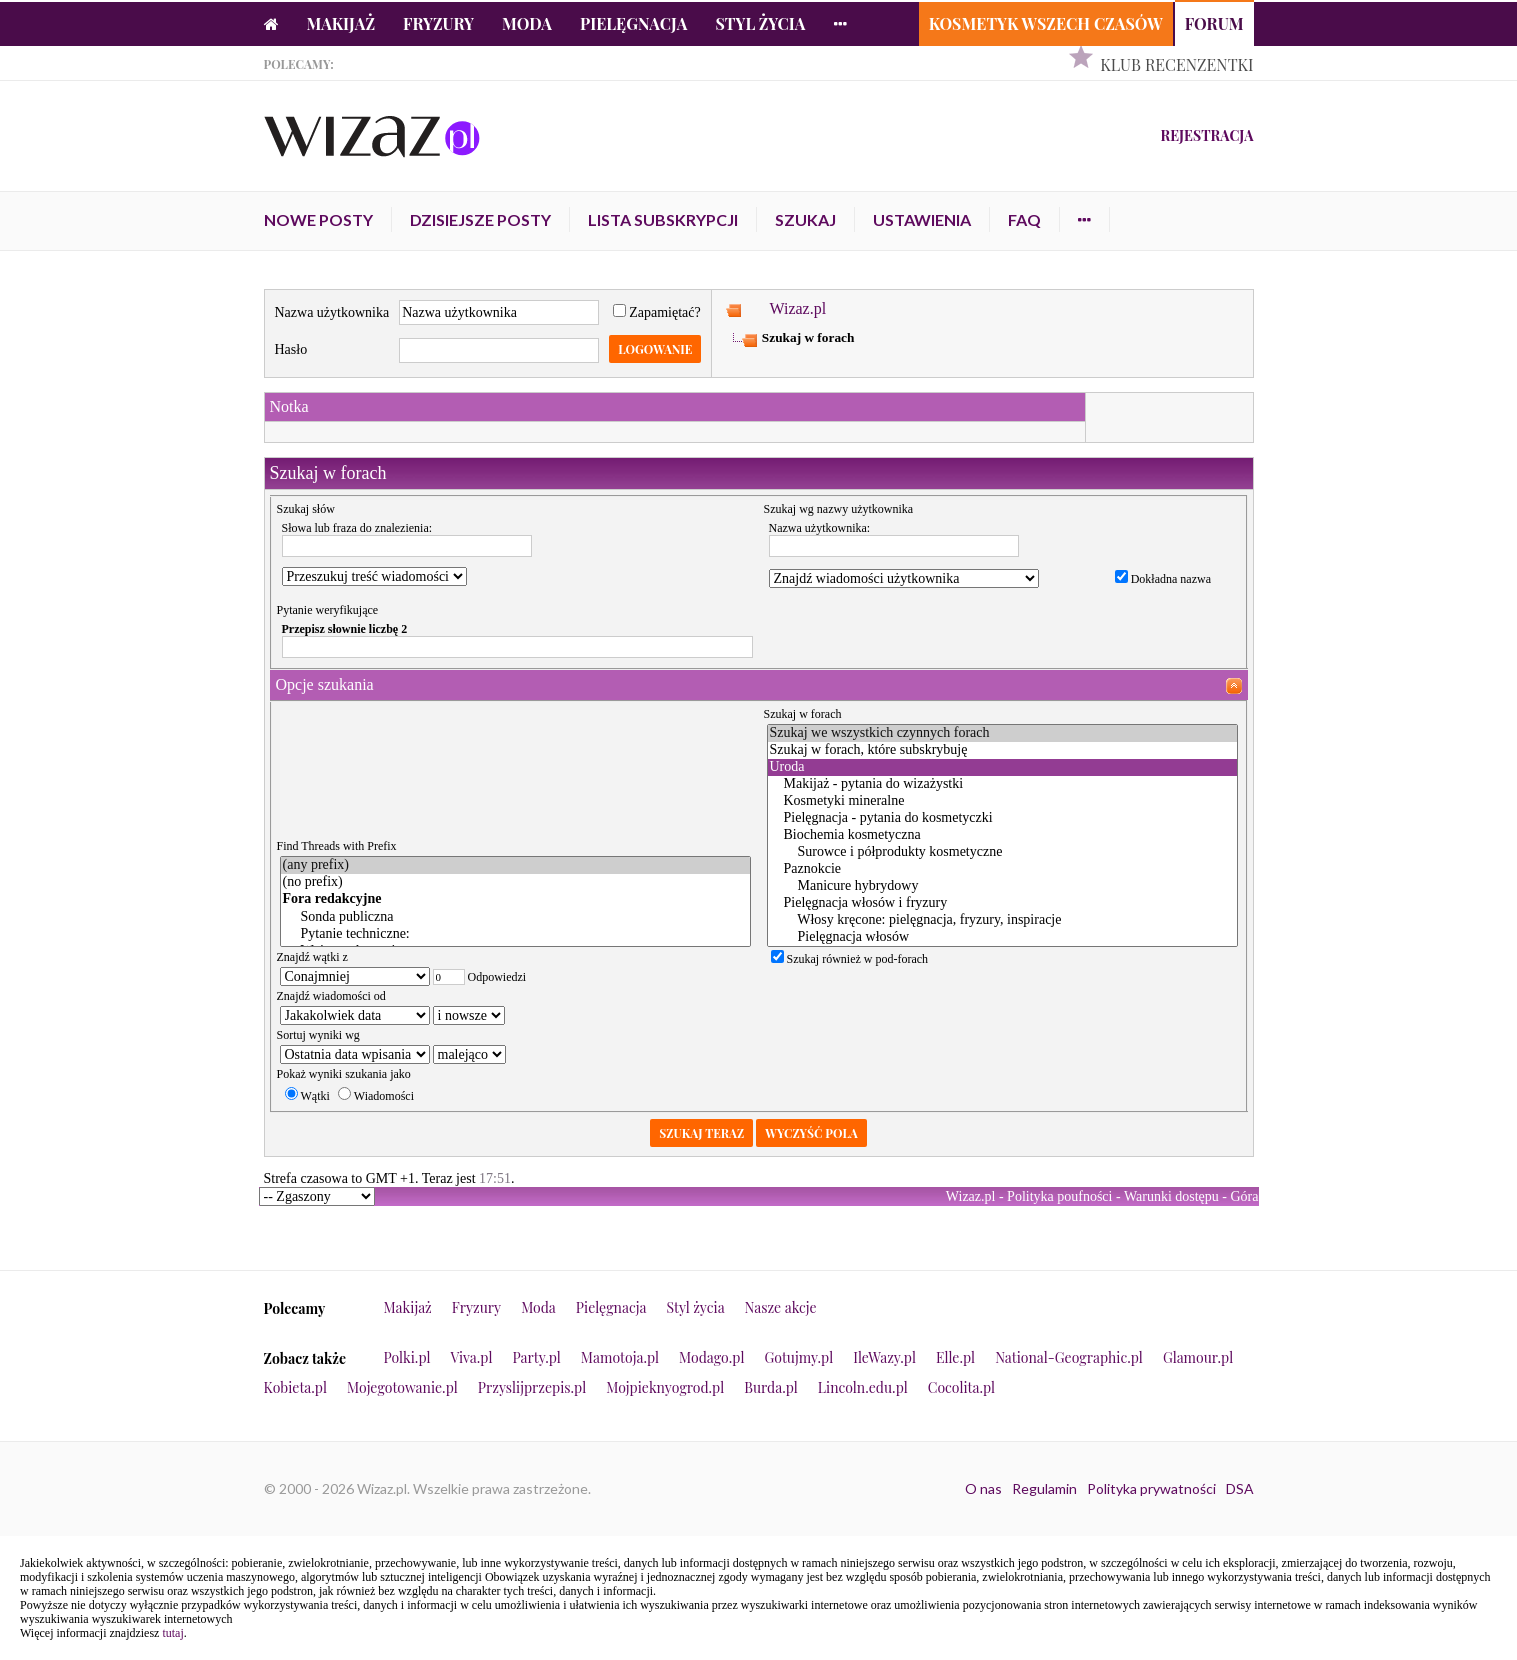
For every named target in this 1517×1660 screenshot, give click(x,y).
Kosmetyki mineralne (1002, 801)
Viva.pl (472, 1357)
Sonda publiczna (515, 917)
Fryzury (438, 23)
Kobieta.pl (296, 1387)
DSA (1240, 1488)
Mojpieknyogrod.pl (665, 1387)
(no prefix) (515, 882)
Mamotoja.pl (620, 1357)
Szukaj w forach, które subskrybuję (1002, 750)
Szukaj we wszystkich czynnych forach (1002, 733)
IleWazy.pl (884, 1357)
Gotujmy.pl (798, 1357)
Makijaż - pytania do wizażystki (1002, 784)
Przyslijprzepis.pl (532, 1387)
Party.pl (536, 1357)
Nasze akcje (781, 1307)
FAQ (1024, 219)
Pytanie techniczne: (515, 934)
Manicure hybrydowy (1002, 886)
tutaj (172, 1633)
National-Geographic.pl (1069, 1357)
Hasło (291, 349)
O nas (983, 1488)
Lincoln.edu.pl (863, 1387)
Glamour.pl (1198, 1357)
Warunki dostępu (1171, 1196)
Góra (1245, 1196)
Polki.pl (407, 1357)
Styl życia (760, 23)
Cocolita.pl (961, 1387)
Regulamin (1044, 1488)
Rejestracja (1206, 135)
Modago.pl (711, 1357)
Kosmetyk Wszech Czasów (1046, 23)
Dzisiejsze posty (480, 219)
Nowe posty (318, 219)
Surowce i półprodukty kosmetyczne (1002, 852)
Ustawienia (922, 219)
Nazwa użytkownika (332, 312)
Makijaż (341, 23)
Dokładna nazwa (1163, 579)
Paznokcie (1002, 869)
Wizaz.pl (797, 308)
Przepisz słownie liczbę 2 (345, 629)
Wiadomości (376, 1096)
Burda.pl (771, 1387)
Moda (527, 23)
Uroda (1002, 767)
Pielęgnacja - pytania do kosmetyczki (1002, 818)
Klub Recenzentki (1176, 64)
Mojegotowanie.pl (402, 1387)
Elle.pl (955, 1357)
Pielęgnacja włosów (1002, 937)
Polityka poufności (1059, 1196)
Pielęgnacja (633, 23)
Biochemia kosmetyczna (1002, 835)
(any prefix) (515, 865)
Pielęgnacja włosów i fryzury (1002, 903)
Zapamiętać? (657, 312)
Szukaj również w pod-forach (850, 959)
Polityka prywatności (1151, 1488)
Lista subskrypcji (663, 219)
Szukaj (805, 219)
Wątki (307, 1096)
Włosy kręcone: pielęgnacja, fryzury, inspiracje (1002, 920)
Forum (1214, 23)
